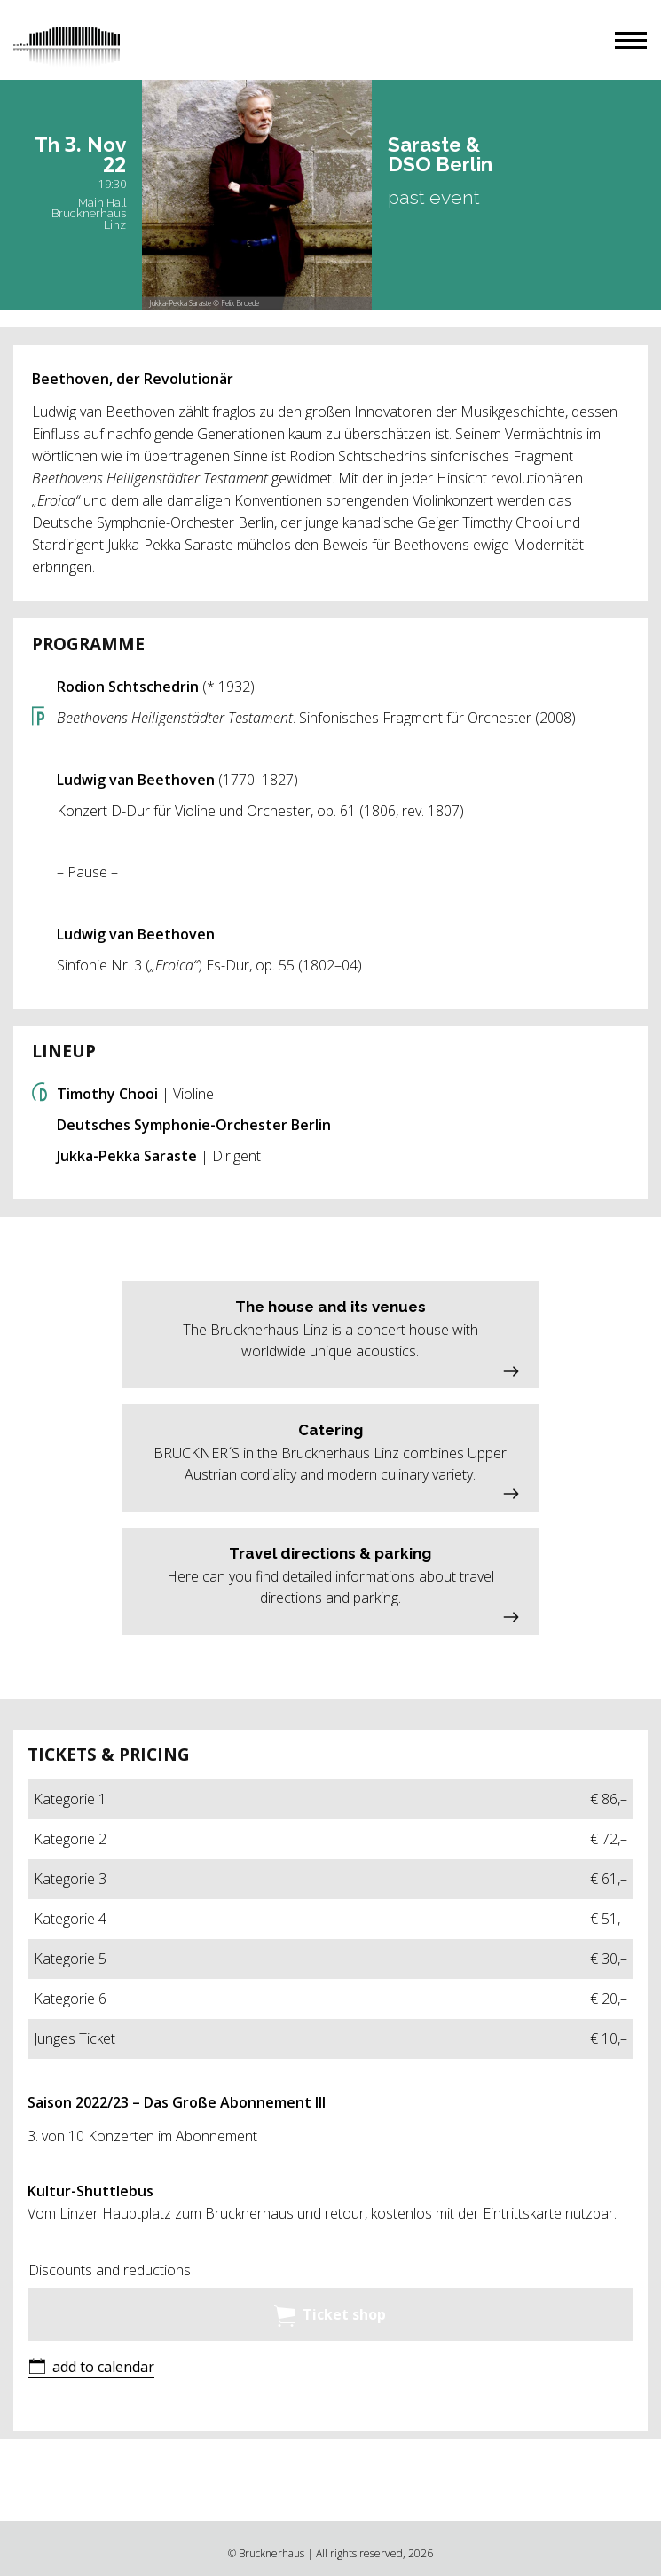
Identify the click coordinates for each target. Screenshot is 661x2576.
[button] (631, 40)
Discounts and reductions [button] (109, 2270)
